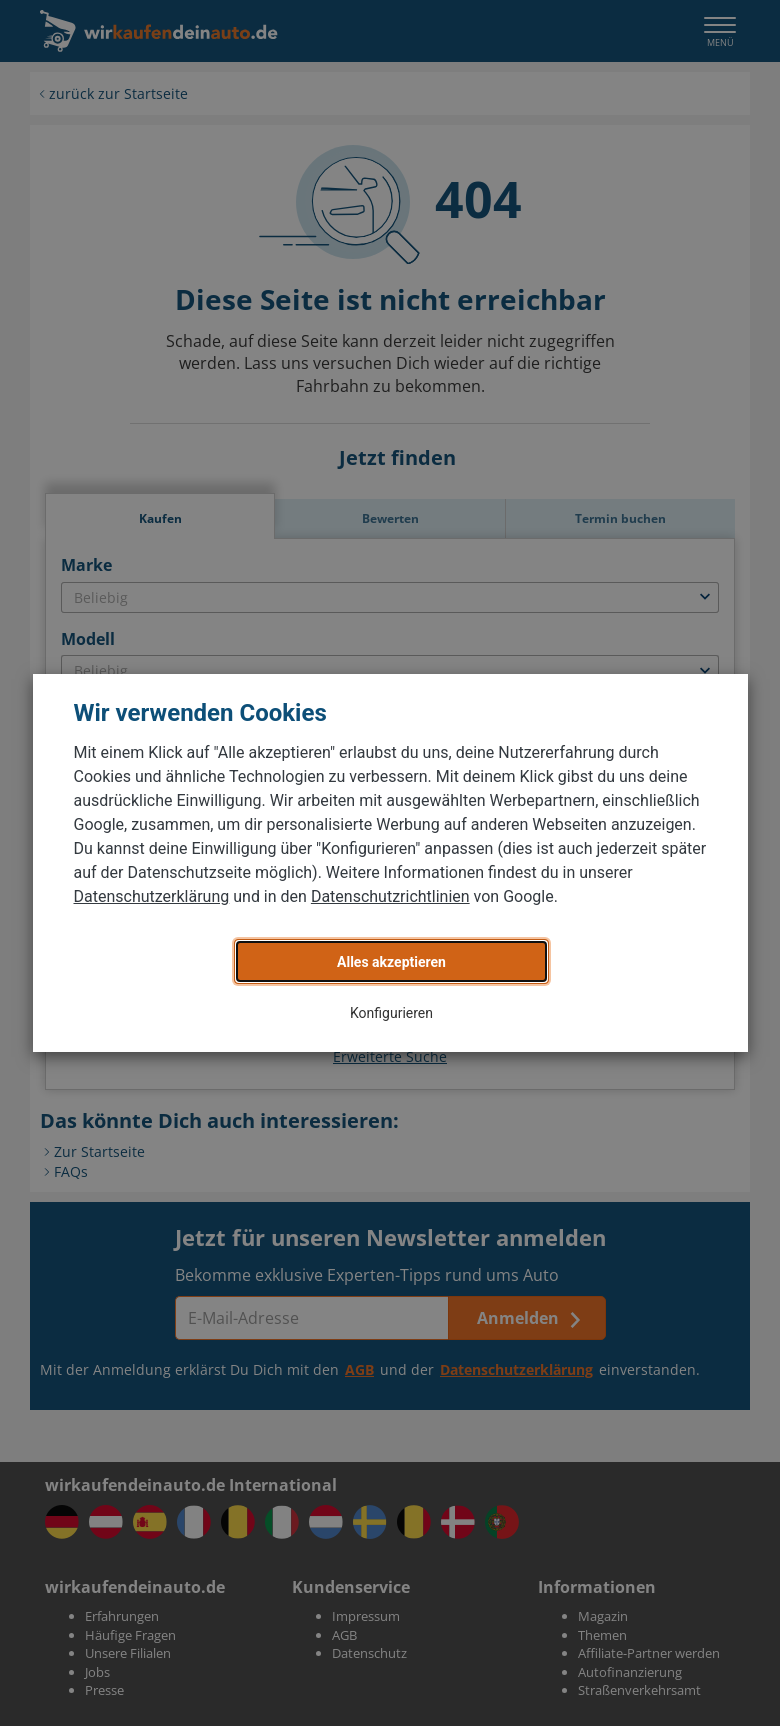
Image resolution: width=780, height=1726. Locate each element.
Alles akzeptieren (391, 962)
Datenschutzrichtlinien (390, 896)
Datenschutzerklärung (152, 896)
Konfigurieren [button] (391, 1013)
